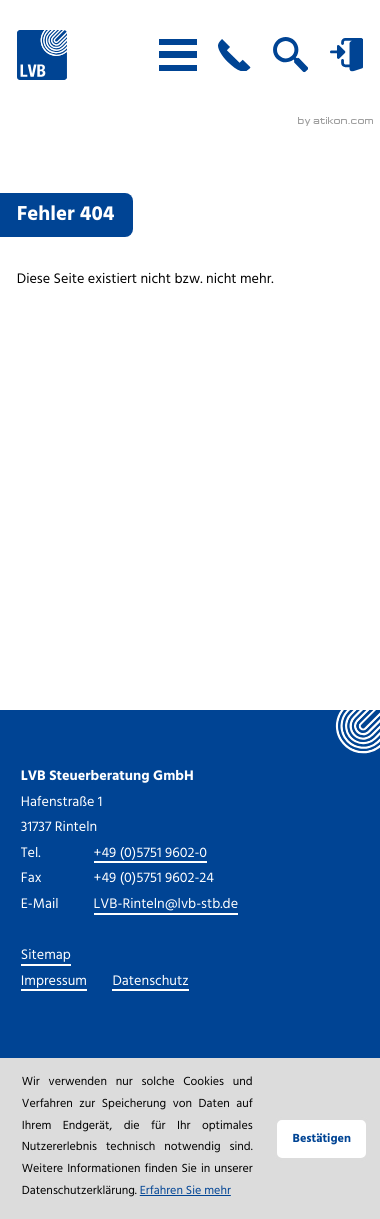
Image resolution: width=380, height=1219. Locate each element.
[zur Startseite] (42, 55)
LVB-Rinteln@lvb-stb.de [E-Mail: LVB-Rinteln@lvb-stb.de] (166, 906)
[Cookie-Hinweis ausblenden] (321, 1139)
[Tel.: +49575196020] (151, 855)
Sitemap (46, 957)
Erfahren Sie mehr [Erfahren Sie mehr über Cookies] (185, 1193)
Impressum (54, 983)
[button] (234, 55)
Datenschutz (150, 983)
